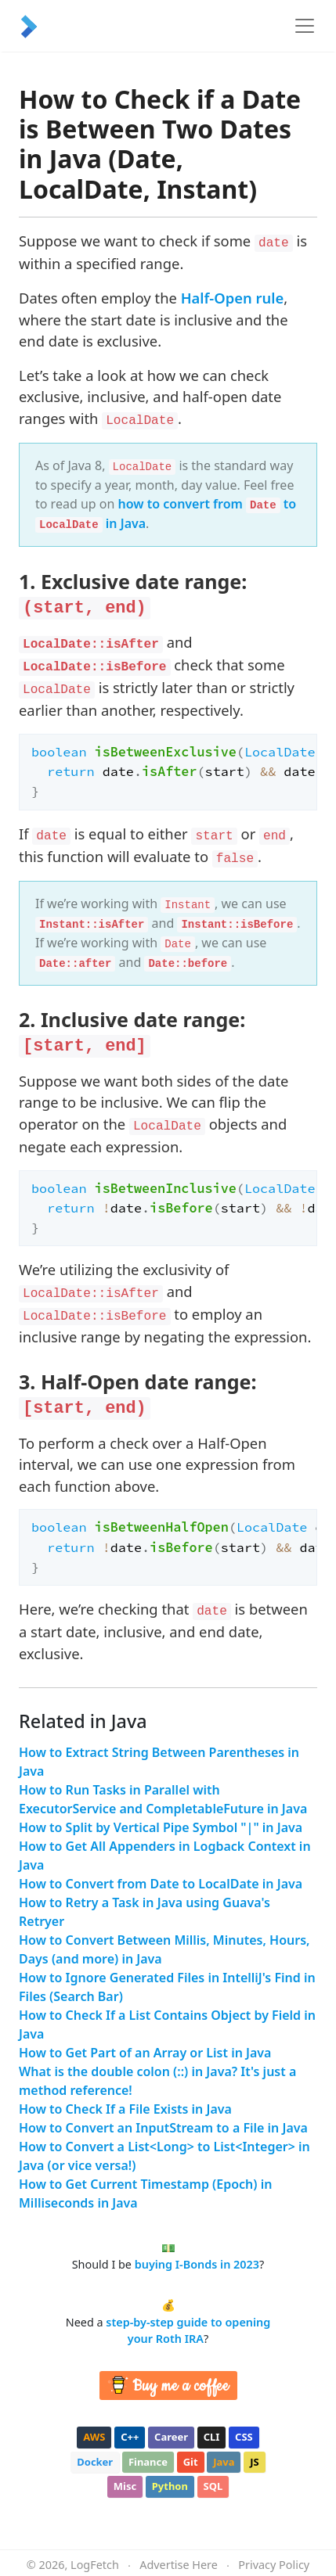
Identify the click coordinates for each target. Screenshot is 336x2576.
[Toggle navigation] (305, 25)
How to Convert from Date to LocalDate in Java (160, 1883)
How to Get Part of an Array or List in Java (145, 2052)
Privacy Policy (273, 2564)
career (171, 2437)
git (190, 2462)
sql (213, 2486)
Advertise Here (178, 2564)
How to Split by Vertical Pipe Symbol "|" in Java (160, 1827)
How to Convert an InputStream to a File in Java (163, 2127)
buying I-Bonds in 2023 (197, 2264)
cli (212, 2437)
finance (148, 2462)
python (170, 2486)
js (254, 2462)
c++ (130, 2437)
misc (125, 2486)
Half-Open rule (232, 297)
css (244, 2437)
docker (95, 2462)
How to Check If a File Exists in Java (125, 2109)
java (223, 2462)
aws (94, 2437)
